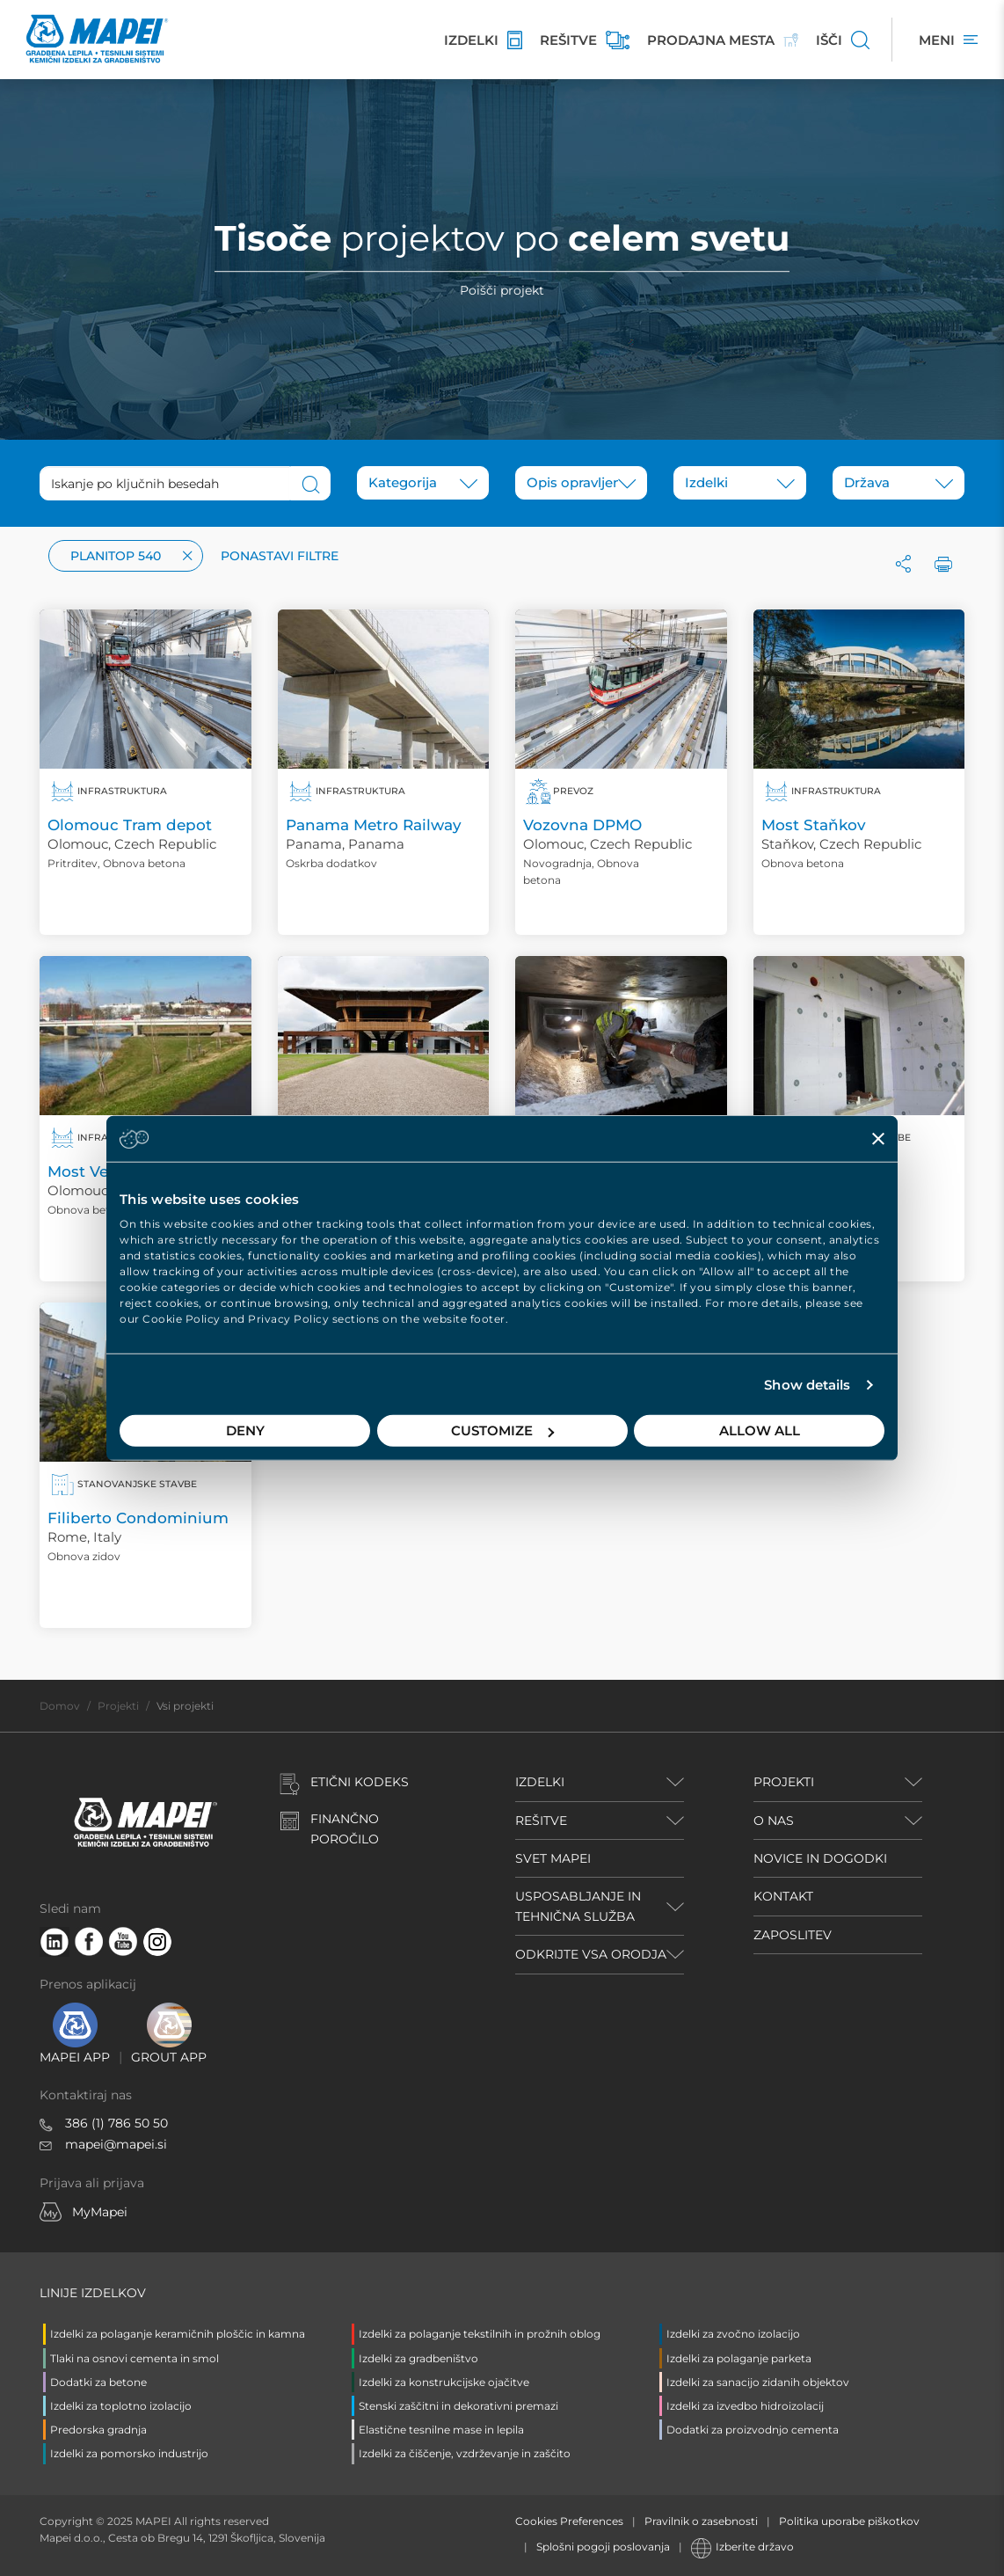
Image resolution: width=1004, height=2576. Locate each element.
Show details (807, 1384)
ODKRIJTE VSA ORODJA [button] (590, 1954)
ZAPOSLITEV (792, 1935)
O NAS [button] (773, 1820)
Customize (502, 1430)
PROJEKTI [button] (783, 1782)
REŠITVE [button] (541, 1820)
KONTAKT (783, 1896)
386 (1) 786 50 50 (116, 2123)
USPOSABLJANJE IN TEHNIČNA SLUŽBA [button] (578, 1905)
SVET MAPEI (553, 1858)
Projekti (118, 1705)
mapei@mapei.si (116, 2144)
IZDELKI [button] (539, 1782)
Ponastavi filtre (279, 556)
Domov (60, 1705)
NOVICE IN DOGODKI (820, 1858)
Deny (245, 1430)
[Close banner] (878, 1138)
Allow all (759, 1430)
